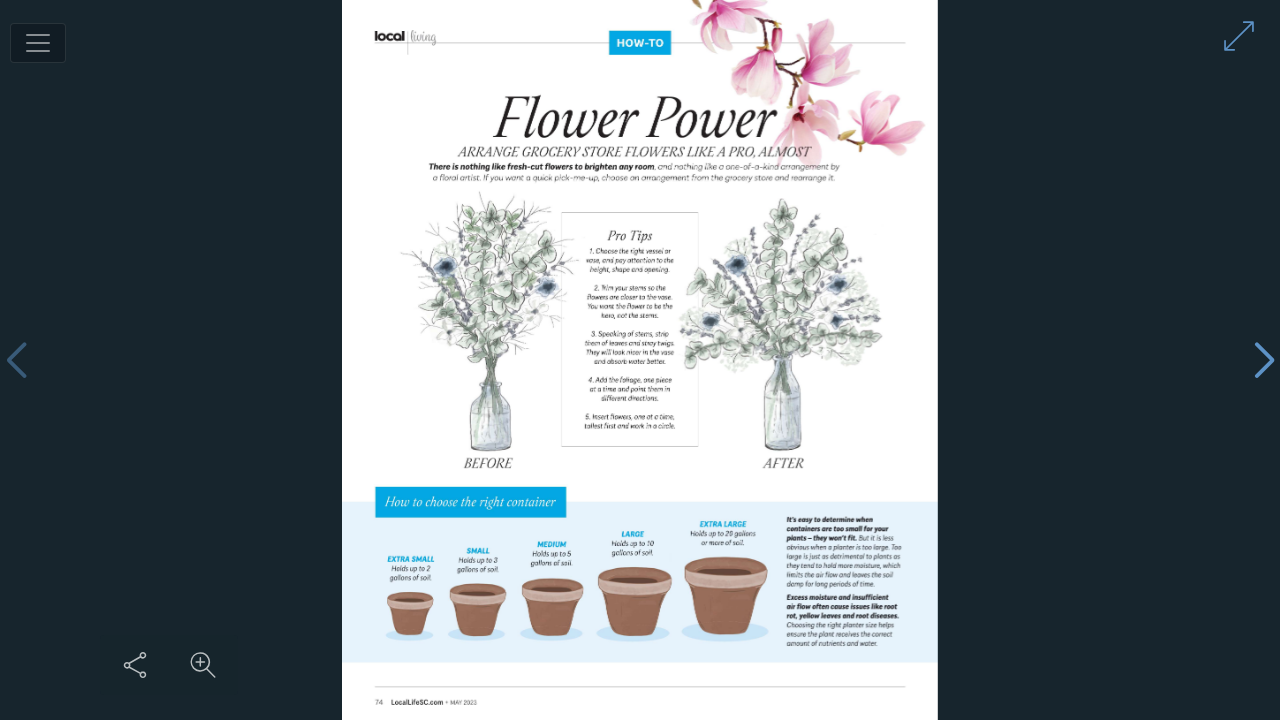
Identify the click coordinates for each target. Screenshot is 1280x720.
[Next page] (1264, 360)
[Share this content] (135, 665)
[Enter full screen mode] (1239, 36)
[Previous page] (16, 360)
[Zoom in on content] (203, 665)
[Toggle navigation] (38, 43)
